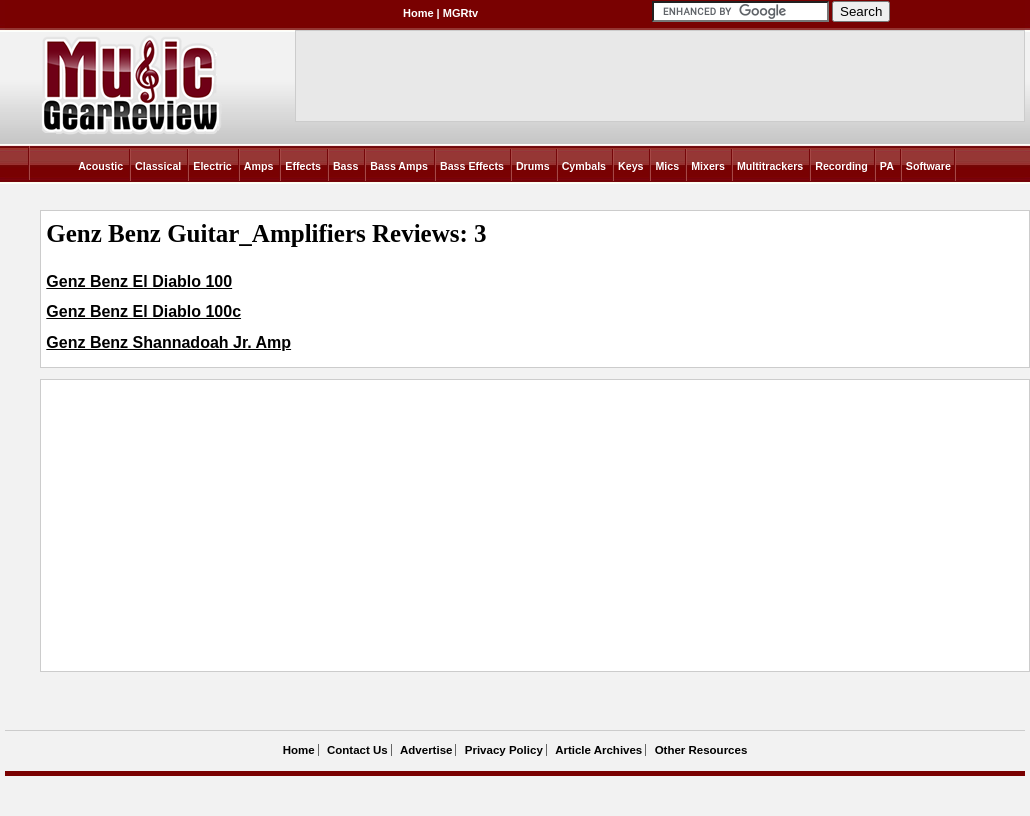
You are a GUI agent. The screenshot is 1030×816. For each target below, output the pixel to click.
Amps (259, 166)
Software (928, 166)
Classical (158, 166)
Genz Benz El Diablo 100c (143, 311)
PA (887, 166)
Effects (303, 166)
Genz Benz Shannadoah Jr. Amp (168, 342)
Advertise (426, 750)
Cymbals (584, 166)
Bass (345, 166)
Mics (667, 166)
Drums (533, 166)
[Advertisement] (333, 525)
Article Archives (598, 750)
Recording (841, 166)
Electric (212, 166)
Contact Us (357, 750)
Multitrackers (770, 166)
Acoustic (100, 166)
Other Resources (701, 750)
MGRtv (460, 13)
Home (418, 13)
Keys (630, 166)
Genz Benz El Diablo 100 (139, 281)
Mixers (708, 166)
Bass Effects (472, 166)
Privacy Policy (504, 750)
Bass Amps (399, 166)
